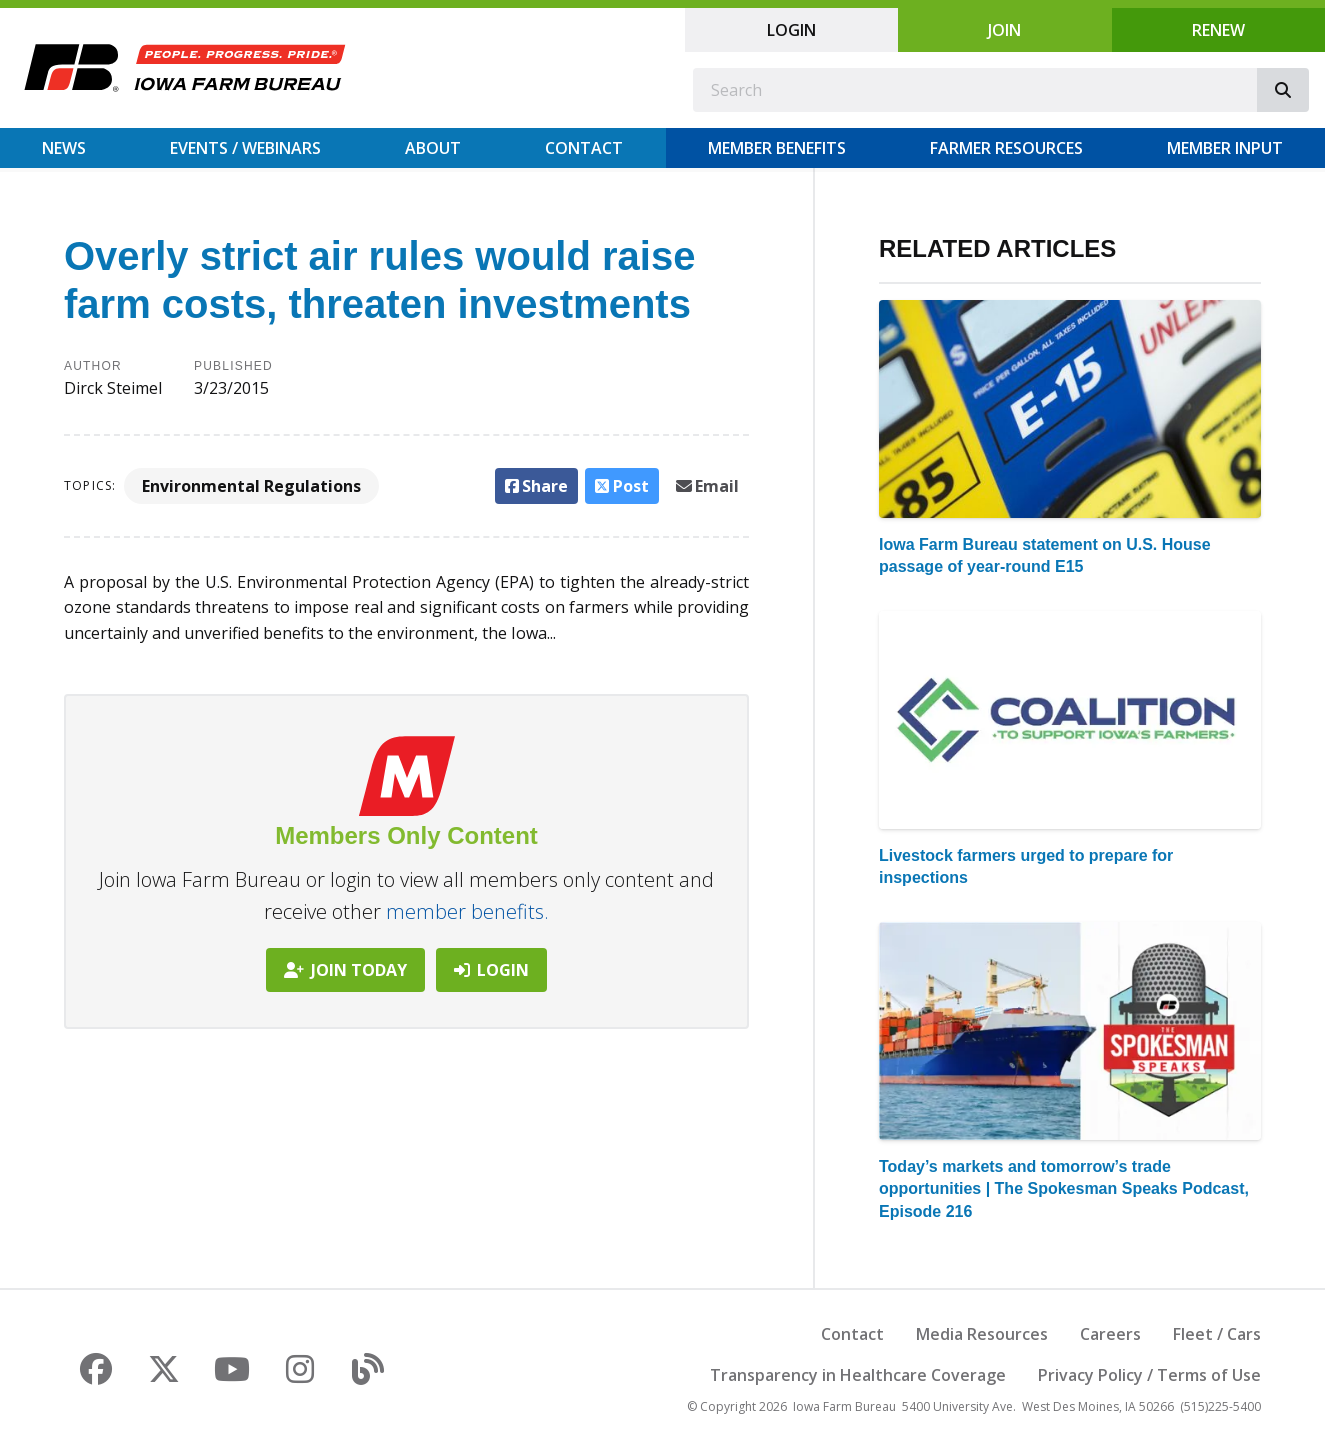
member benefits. (467, 911)
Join (1004, 30)
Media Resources (982, 1334)
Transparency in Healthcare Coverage (858, 1375)
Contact (584, 148)
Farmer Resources (1006, 148)
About (433, 148)
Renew (1218, 30)
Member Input (1225, 148)
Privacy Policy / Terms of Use (1149, 1375)
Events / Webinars (245, 148)
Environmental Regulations (251, 486)
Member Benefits (777, 148)
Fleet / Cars (1217, 1334)
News (64, 148)
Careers (1110, 1334)
